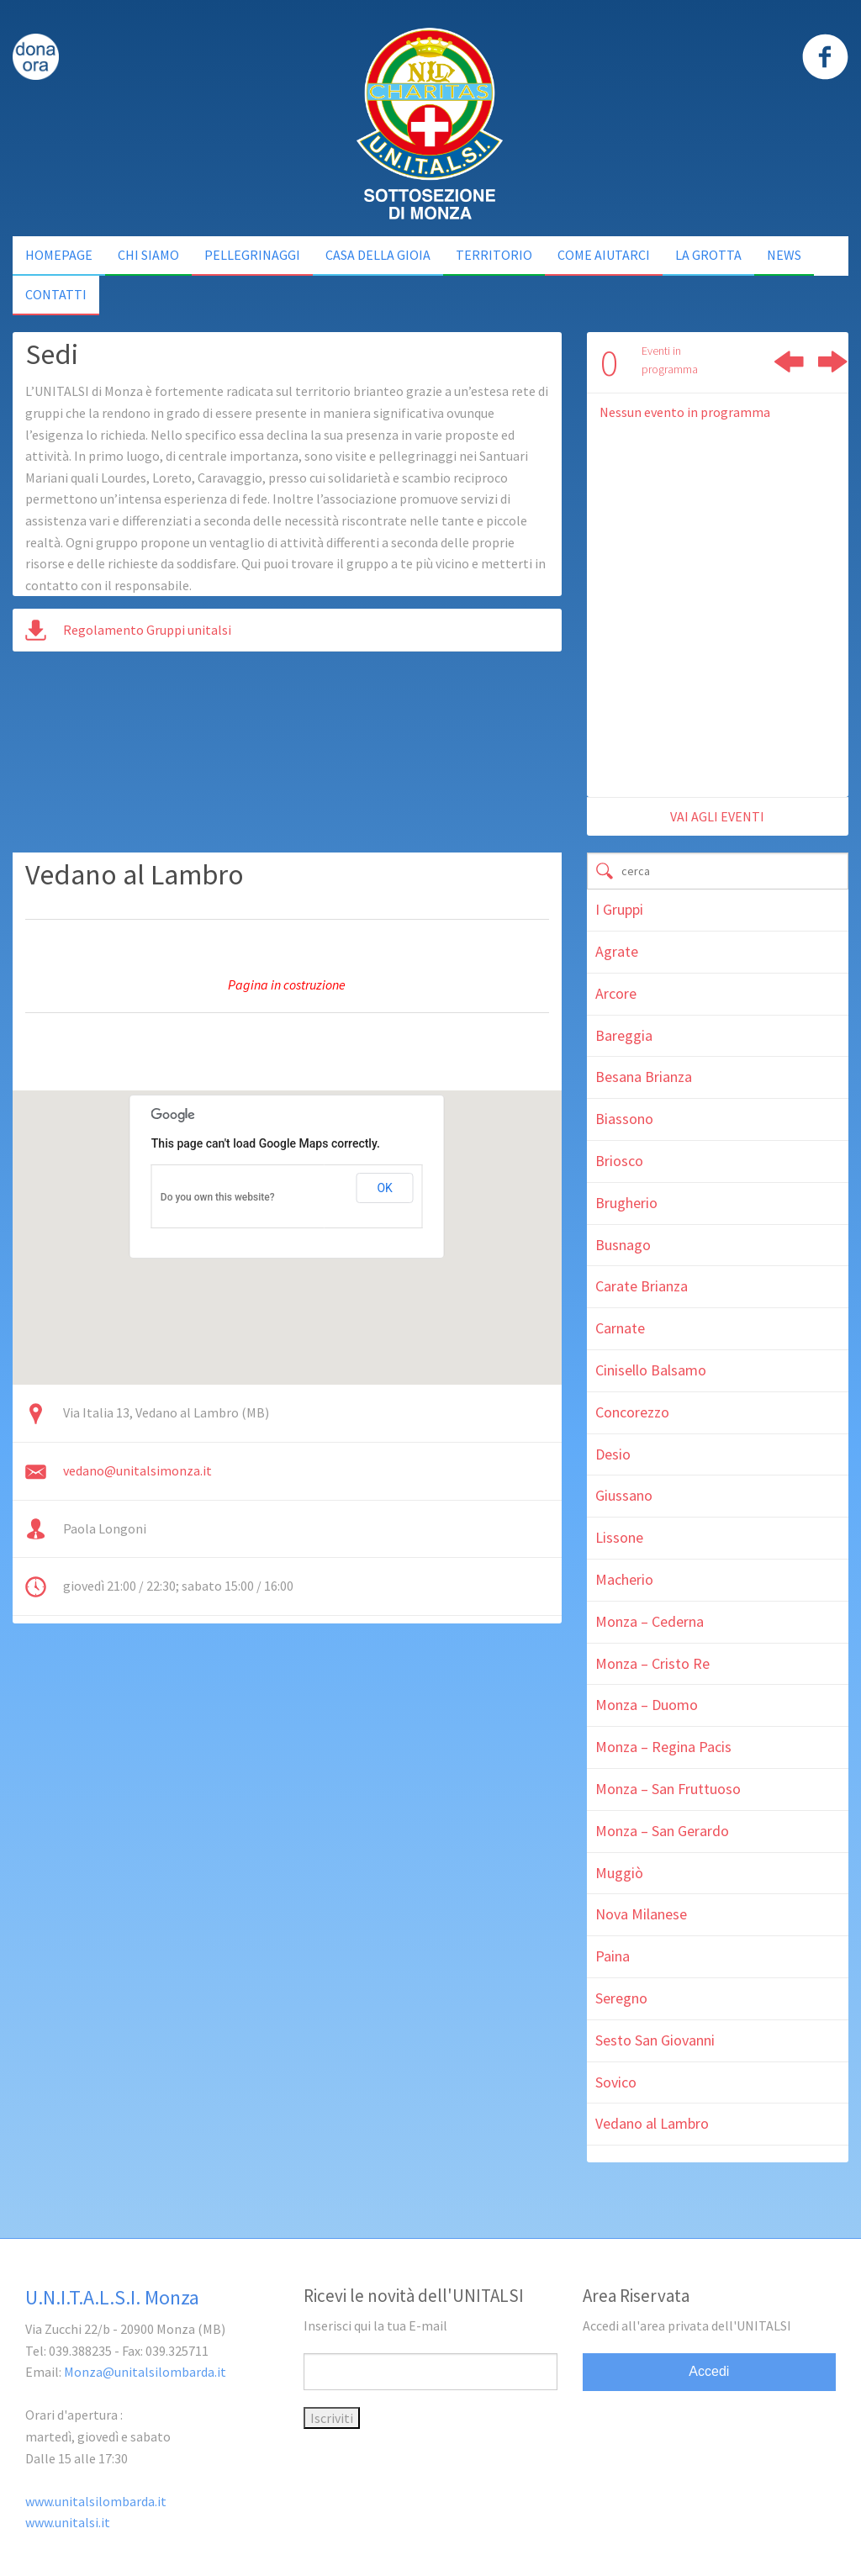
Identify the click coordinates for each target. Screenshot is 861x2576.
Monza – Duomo (646, 1704)
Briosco (619, 1160)
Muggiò (619, 1872)
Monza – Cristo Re (652, 1663)
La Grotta (708, 254)
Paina (612, 1956)
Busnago (623, 1244)
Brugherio (626, 1202)
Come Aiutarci (603, 254)
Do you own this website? (218, 1197)
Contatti (56, 294)
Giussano (623, 1495)
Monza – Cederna (649, 1621)
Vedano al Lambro (652, 2123)
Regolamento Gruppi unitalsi (147, 629)
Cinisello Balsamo (650, 1370)
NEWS (784, 254)
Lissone (619, 1537)
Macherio (624, 1579)
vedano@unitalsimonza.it (137, 1470)
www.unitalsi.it (67, 2522)
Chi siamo (148, 254)
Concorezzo (632, 1412)
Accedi (709, 2371)
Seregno (621, 1998)
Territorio (494, 254)
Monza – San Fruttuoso (668, 1788)
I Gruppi (619, 909)
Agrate (616, 951)
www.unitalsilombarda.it (95, 2501)
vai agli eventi (717, 816)
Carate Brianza (641, 1286)
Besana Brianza (643, 1076)
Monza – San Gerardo (662, 1830)
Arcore (616, 993)
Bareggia (623, 1035)
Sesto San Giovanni (655, 2040)
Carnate (620, 1328)
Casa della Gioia (377, 254)
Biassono (624, 1118)
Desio (613, 1454)
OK (384, 1188)
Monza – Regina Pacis (663, 1746)
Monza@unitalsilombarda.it (145, 2371)
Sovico (616, 2082)
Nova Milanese (641, 1914)
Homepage (58, 254)
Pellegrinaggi (252, 254)
